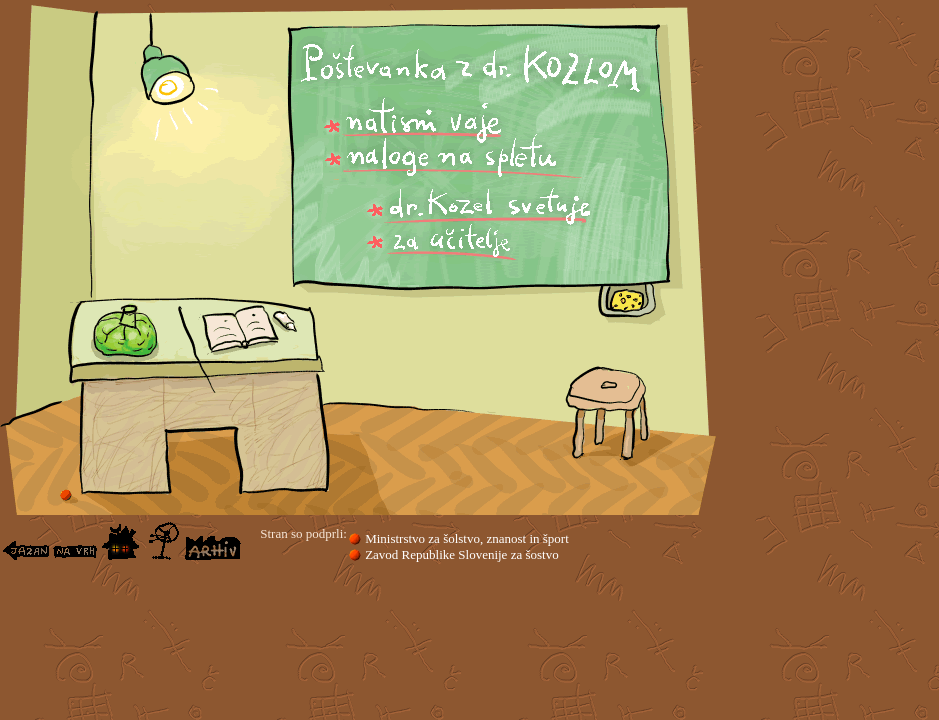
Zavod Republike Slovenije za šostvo (460, 554)
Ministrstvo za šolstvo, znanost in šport (458, 538)
